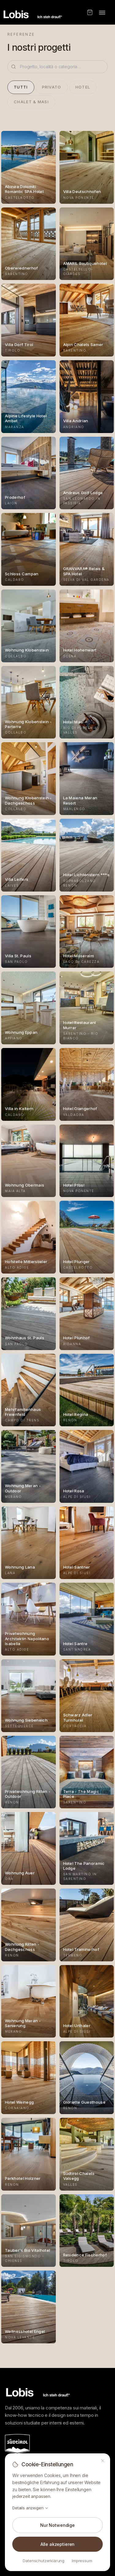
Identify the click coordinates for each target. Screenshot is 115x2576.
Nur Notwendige (57, 2525)
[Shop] (89, 12)
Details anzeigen (30, 2507)
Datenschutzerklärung (43, 2560)
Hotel (82, 87)
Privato (51, 87)
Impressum (82, 2560)
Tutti (21, 87)
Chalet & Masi (31, 101)
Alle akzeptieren (57, 2544)
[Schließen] (102, 2460)
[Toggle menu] (102, 12)
